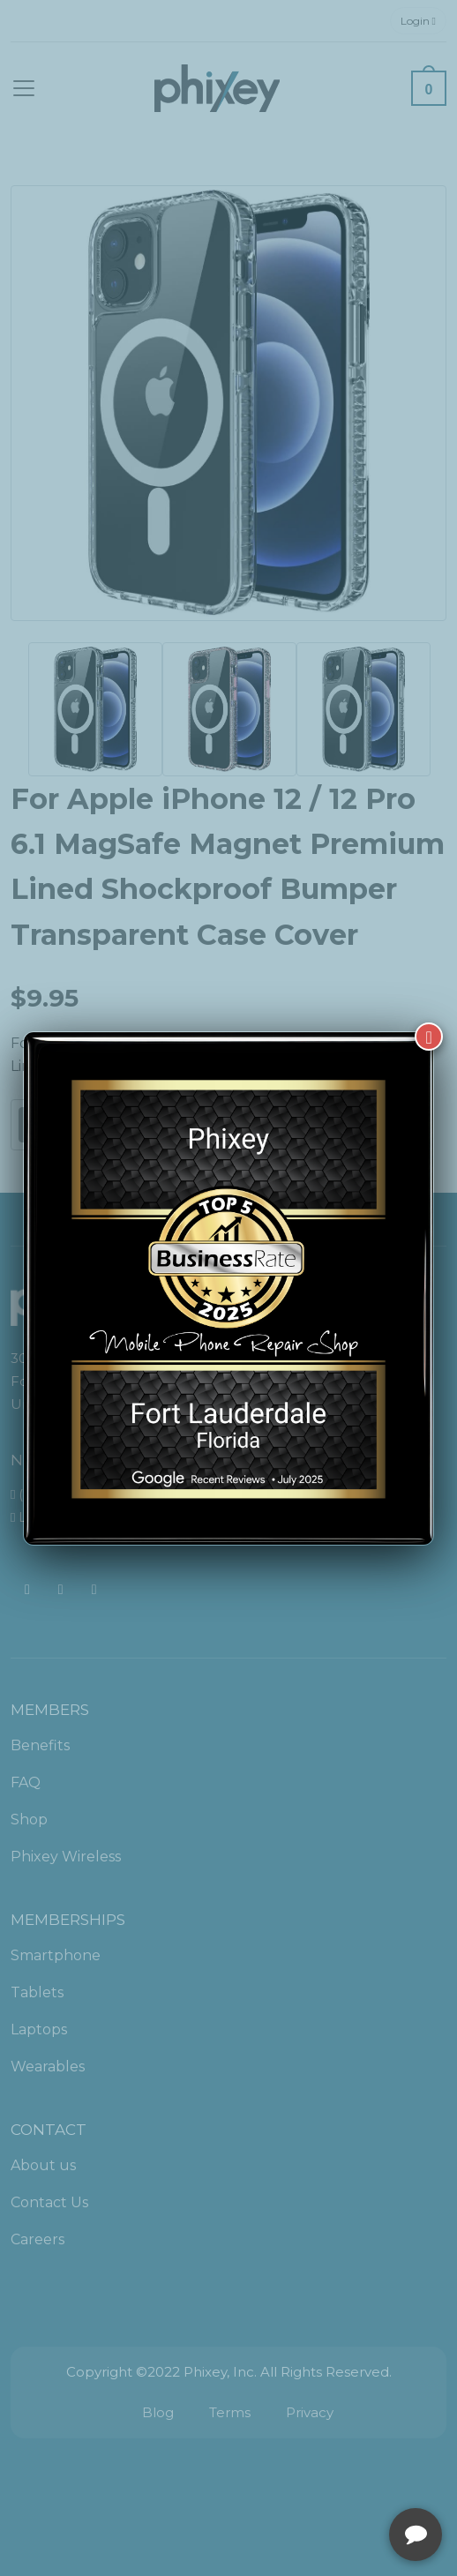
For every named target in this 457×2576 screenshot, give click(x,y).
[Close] (429, 1036)
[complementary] (329, 2479)
